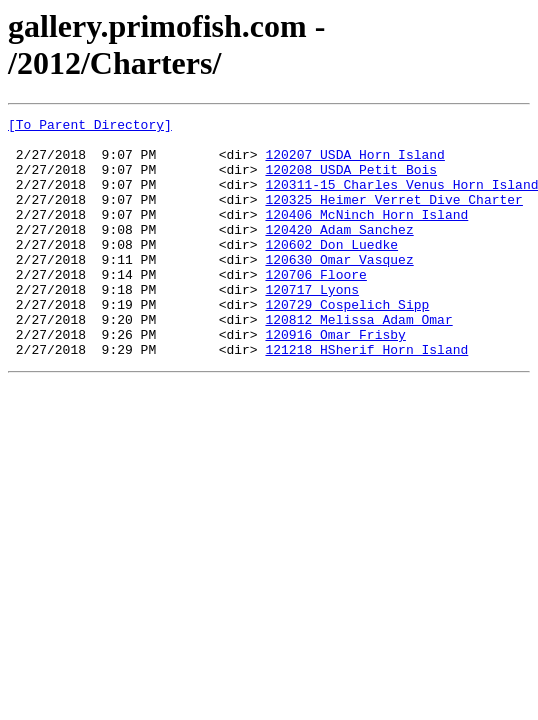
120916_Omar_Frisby (335, 379)
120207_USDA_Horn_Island (354, 163)
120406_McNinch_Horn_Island (366, 235)
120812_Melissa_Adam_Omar (358, 361)
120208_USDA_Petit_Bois (351, 181)
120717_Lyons (312, 325)
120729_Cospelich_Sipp (347, 343)
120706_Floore (315, 307)
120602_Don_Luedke (331, 271)
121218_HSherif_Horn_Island (366, 397)
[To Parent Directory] (90, 127)
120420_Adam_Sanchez (339, 253)
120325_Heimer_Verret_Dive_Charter (393, 217)
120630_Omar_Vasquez (339, 289)
